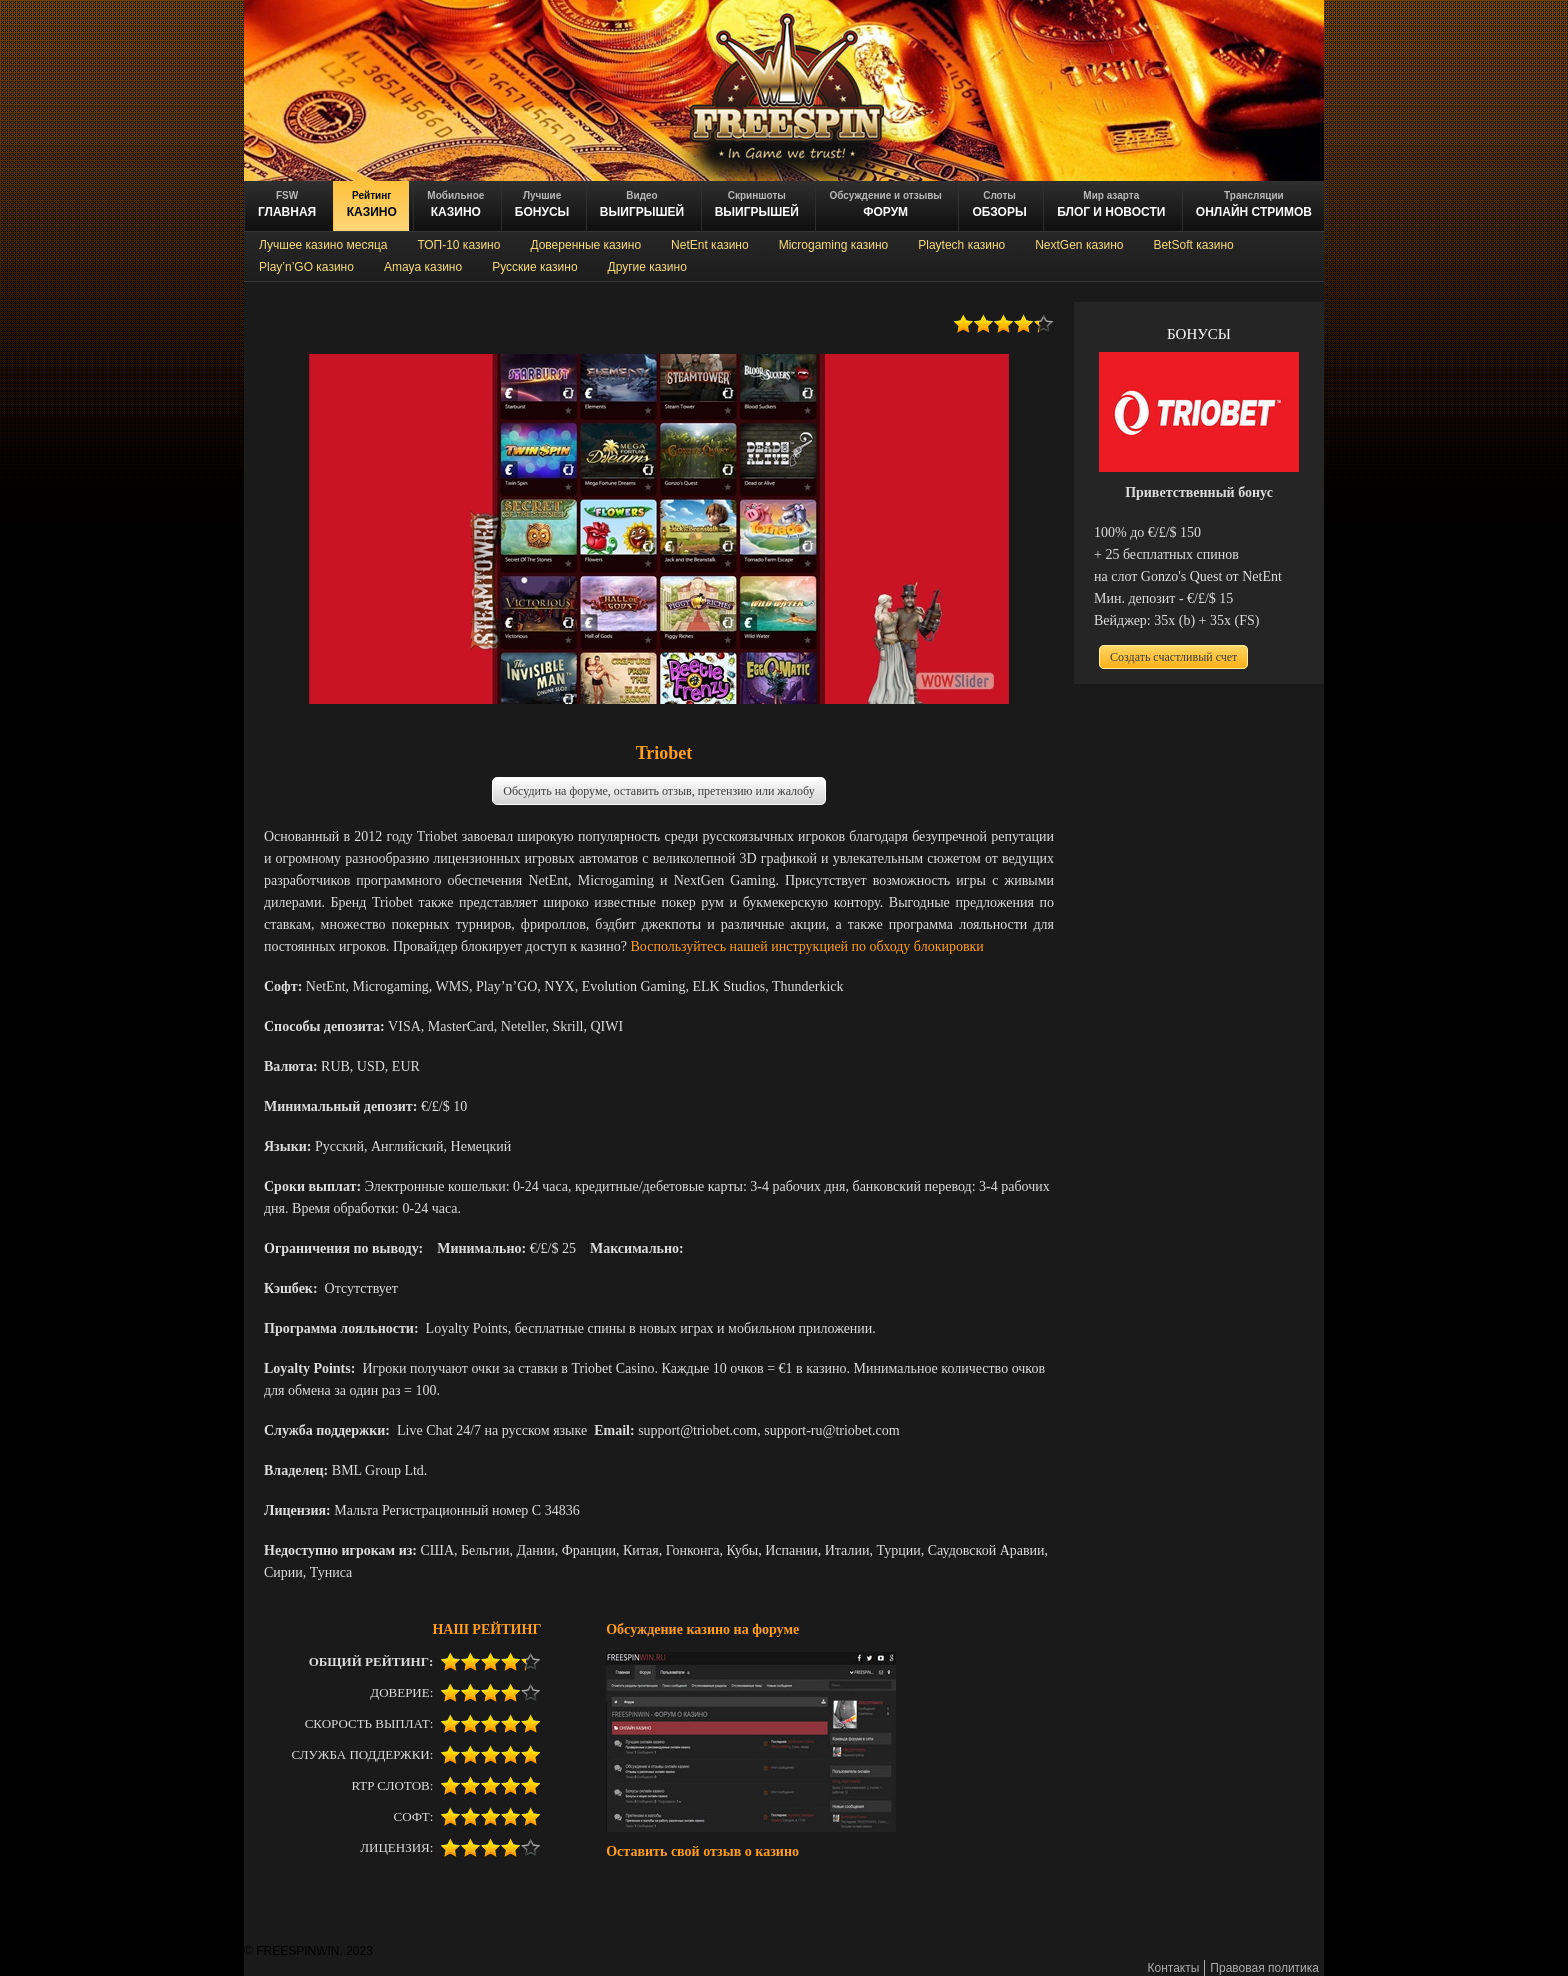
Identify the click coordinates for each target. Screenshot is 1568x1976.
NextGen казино (1079, 245)
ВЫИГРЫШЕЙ (642, 204)
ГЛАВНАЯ (287, 204)
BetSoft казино (1193, 245)
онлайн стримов (1254, 204)
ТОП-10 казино (458, 245)
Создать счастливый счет (1173, 657)
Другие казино (647, 267)
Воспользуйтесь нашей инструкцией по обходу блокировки (807, 946)
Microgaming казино (834, 245)
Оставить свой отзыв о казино (702, 1851)
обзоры (999, 204)
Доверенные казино (585, 245)
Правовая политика (1264, 1968)
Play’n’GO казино (306, 267)
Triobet (664, 753)
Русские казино (534, 267)
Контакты (1174, 1968)
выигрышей (757, 204)
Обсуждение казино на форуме (702, 1629)
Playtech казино (961, 245)
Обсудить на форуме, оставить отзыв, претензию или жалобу (658, 791)
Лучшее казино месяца (323, 245)
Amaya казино (423, 267)
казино (372, 204)
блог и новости (1111, 204)
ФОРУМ (885, 204)
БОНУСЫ (542, 204)
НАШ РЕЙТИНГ (486, 1629)
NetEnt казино (710, 245)
